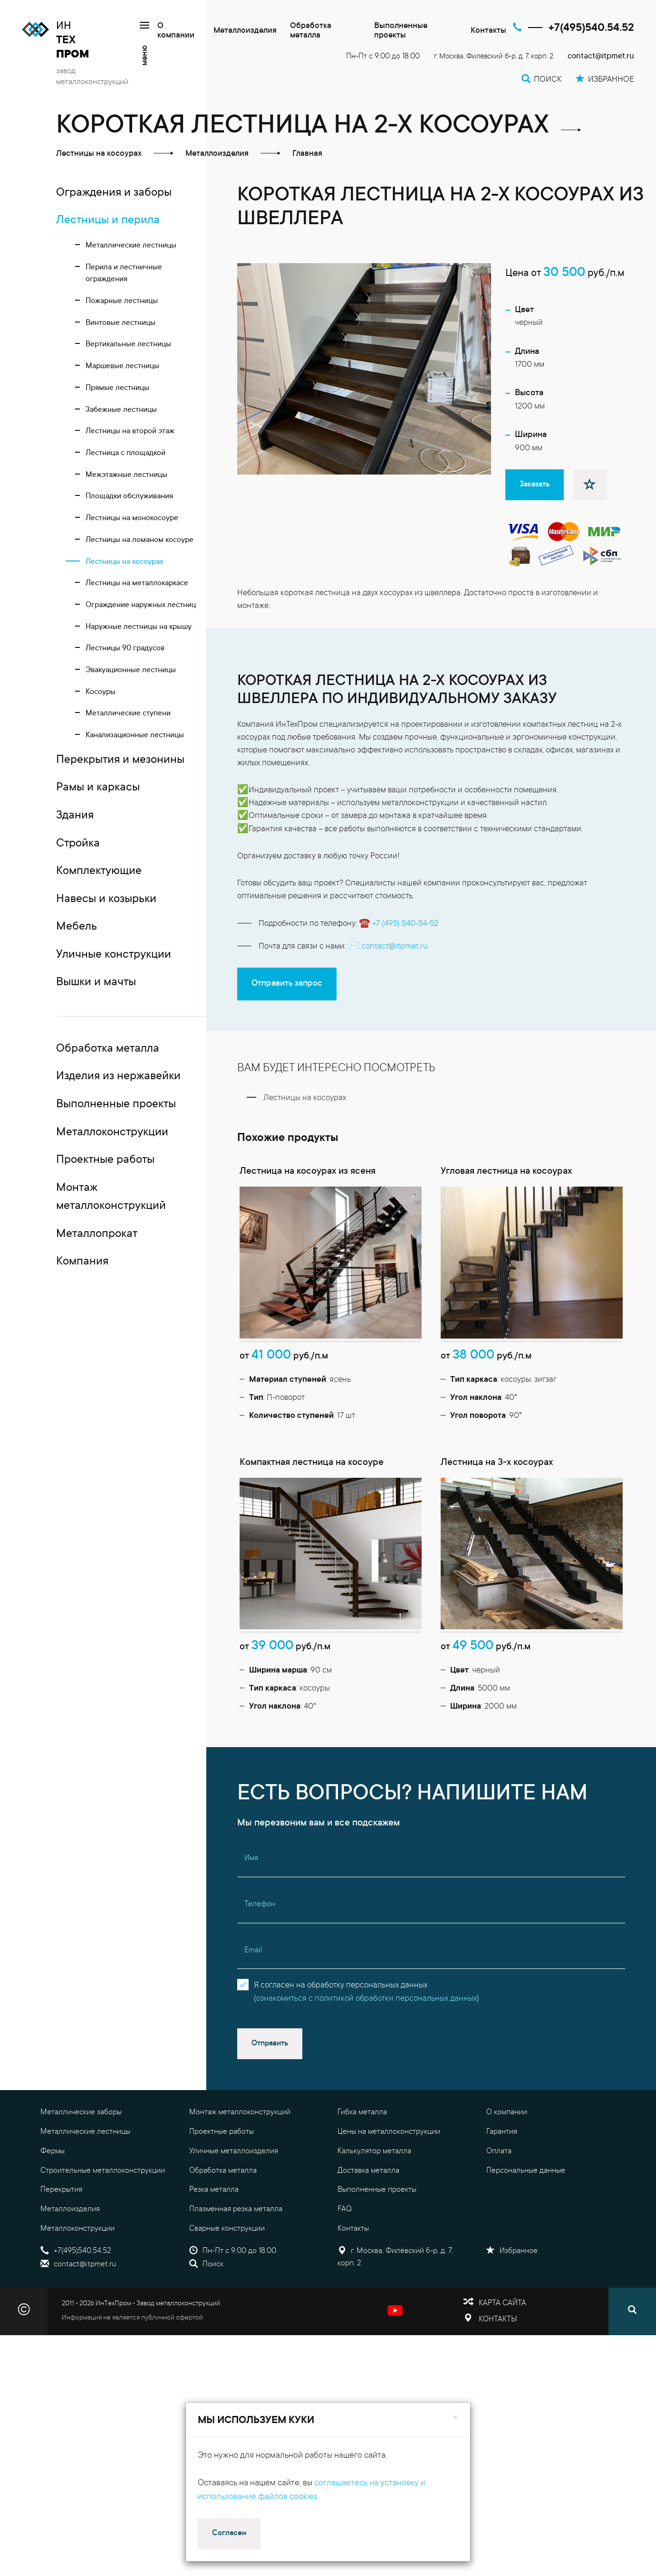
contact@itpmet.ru (601, 56)
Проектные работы (221, 2193)
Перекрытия (61, 2251)
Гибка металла (362, 2173)
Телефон (259, 1965)
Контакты (488, 31)
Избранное (512, 2312)
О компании (175, 31)
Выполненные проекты (400, 31)
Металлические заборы (81, 2173)
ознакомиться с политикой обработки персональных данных (366, 2059)
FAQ (345, 2270)
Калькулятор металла (374, 2212)
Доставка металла (368, 2231)
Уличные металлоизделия (233, 2212)
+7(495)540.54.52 (591, 28)
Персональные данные (525, 2231)
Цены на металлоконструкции (389, 2193)
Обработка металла (310, 31)
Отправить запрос (286, 984)
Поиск (206, 2325)
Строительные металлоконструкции (102, 2231)
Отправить (269, 2104)
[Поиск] (632, 2372)
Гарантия (501, 2193)
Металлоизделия (245, 31)
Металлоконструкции (77, 2289)
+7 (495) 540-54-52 (405, 924)
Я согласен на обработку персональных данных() (366, 2053)
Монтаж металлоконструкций (239, 2173)
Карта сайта (502, 2364)
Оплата (498, 2212)
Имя (251, 1919)
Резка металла (214, 2251)
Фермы (52, 2212)
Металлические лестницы (85, 2193)
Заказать (535, 484)
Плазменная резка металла (235, 2270)
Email (253, 2011)
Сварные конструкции (227, 2289)
